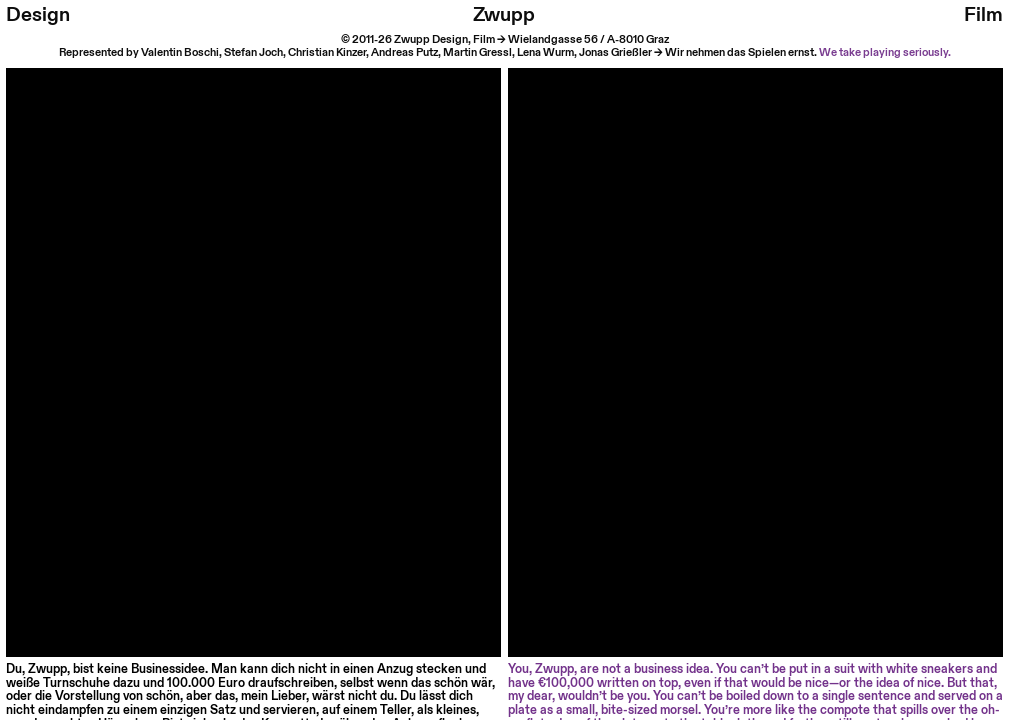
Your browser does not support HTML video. (253, 315)
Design (38, 15)
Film (983, 15)
